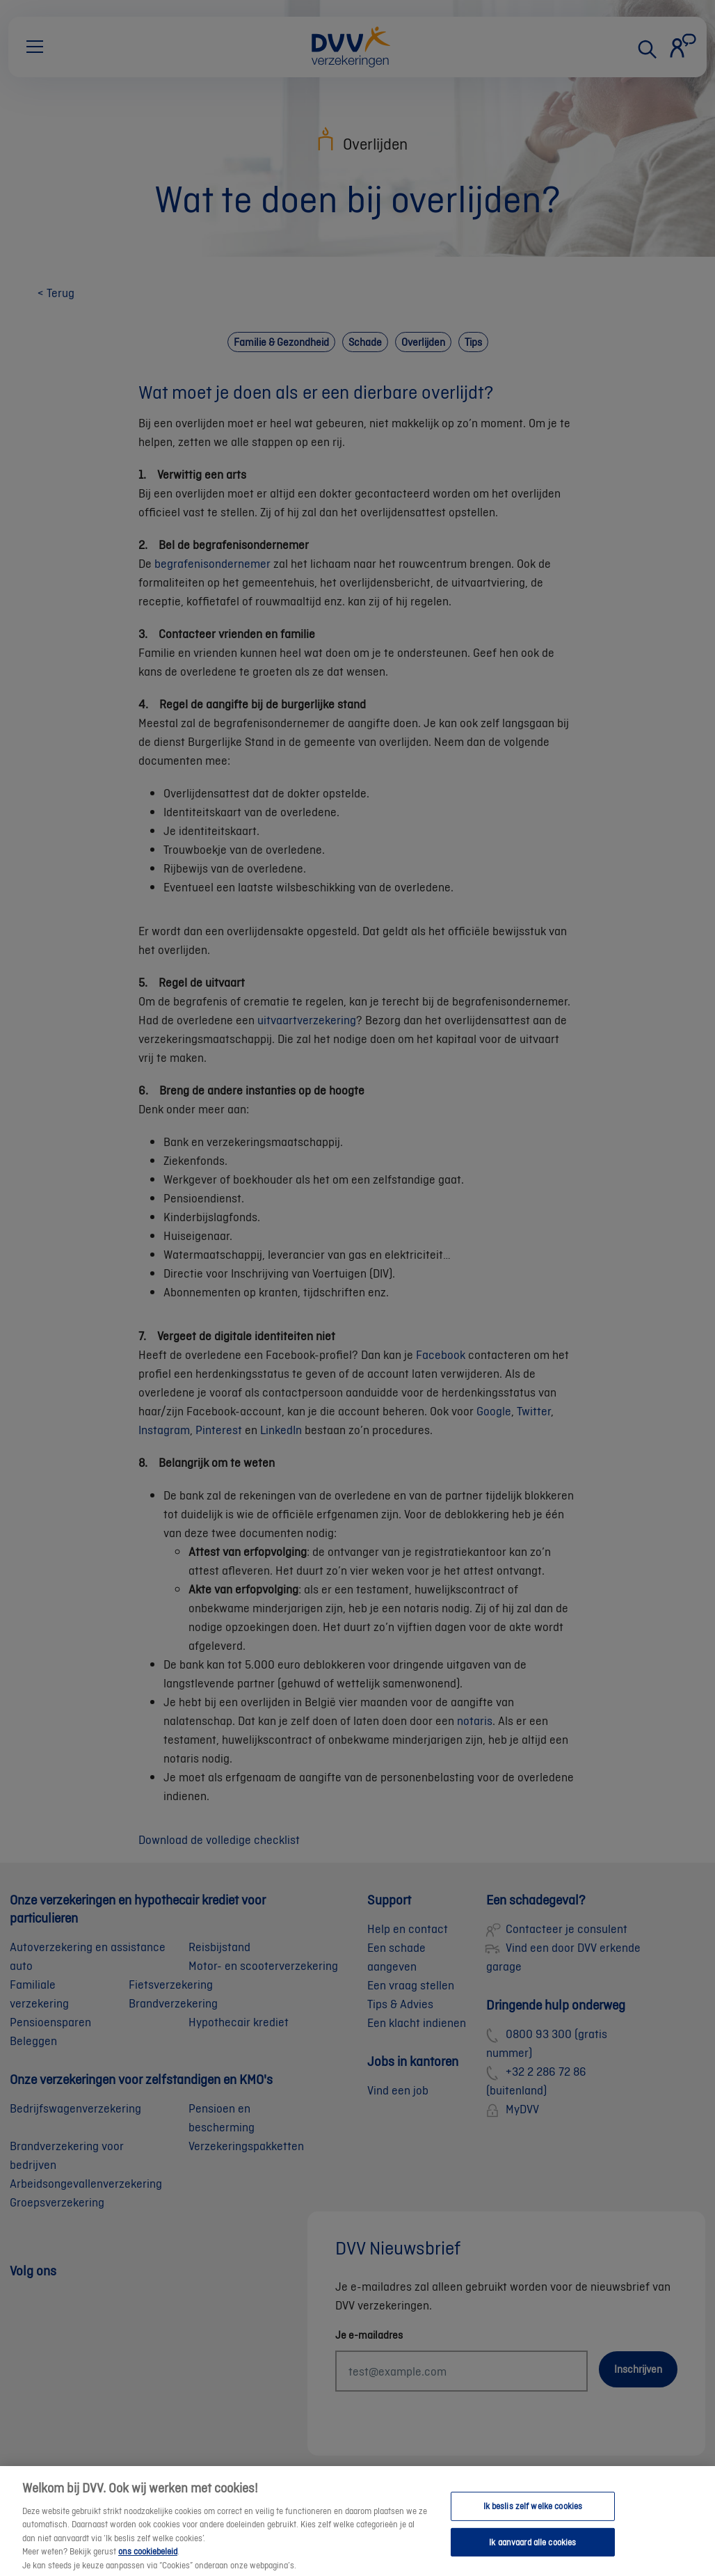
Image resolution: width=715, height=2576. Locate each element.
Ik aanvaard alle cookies (532, 2552)
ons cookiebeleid (147, 2561)
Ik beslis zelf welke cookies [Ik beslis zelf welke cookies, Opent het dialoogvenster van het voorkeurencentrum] (533, 2516)
